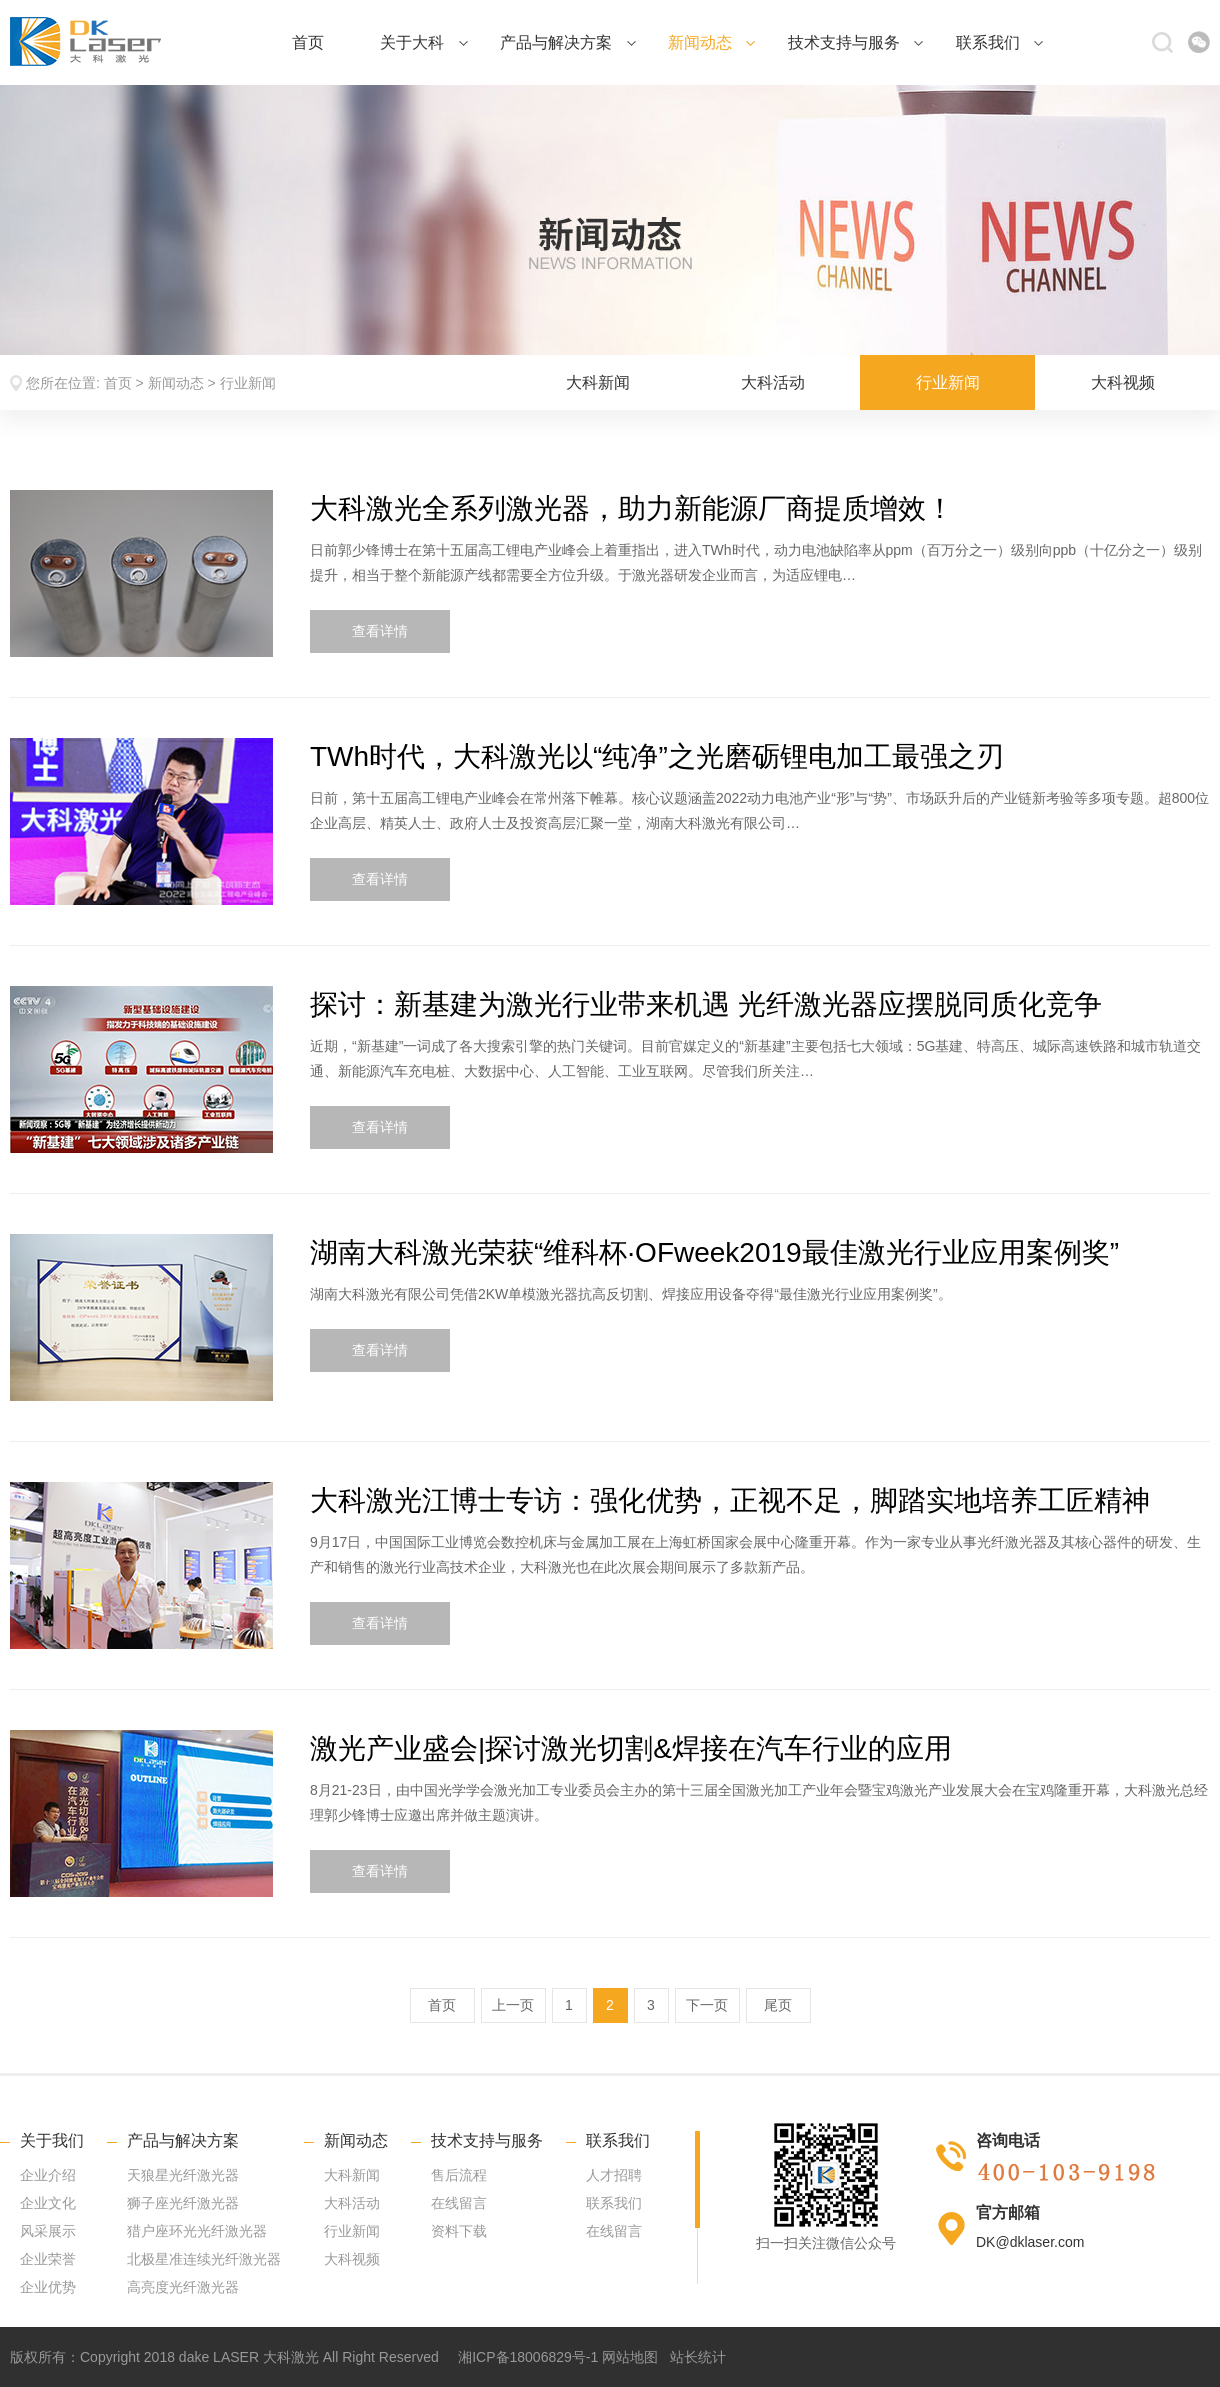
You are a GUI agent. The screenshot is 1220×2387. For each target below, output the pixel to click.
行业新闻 (248, 383)
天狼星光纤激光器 (183, 2175)
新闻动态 (711, 42)
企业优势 (48, 2287)
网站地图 (630, 2357)
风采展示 (48, 2231)
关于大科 (423, 42)
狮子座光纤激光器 (183, 2203)
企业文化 (48, 2203)
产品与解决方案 (567, 42)
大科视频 (1123, 382)
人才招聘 (614, 2175)
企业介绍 (48, 2175)
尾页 (778, 2005)
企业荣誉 (48, 2259)
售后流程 (459, 2175)
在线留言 (459, 2203)
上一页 (513, 2005)
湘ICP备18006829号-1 (528, 2357)
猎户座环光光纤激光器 (197, 2231)
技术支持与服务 (855, 42)
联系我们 (999, 42)
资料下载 (459, 2231)
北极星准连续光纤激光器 (204, 2259)
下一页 (707, 2005)
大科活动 (773, 382)
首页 (308, 42)
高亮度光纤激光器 (183, 2287)
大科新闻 (598, 382)
